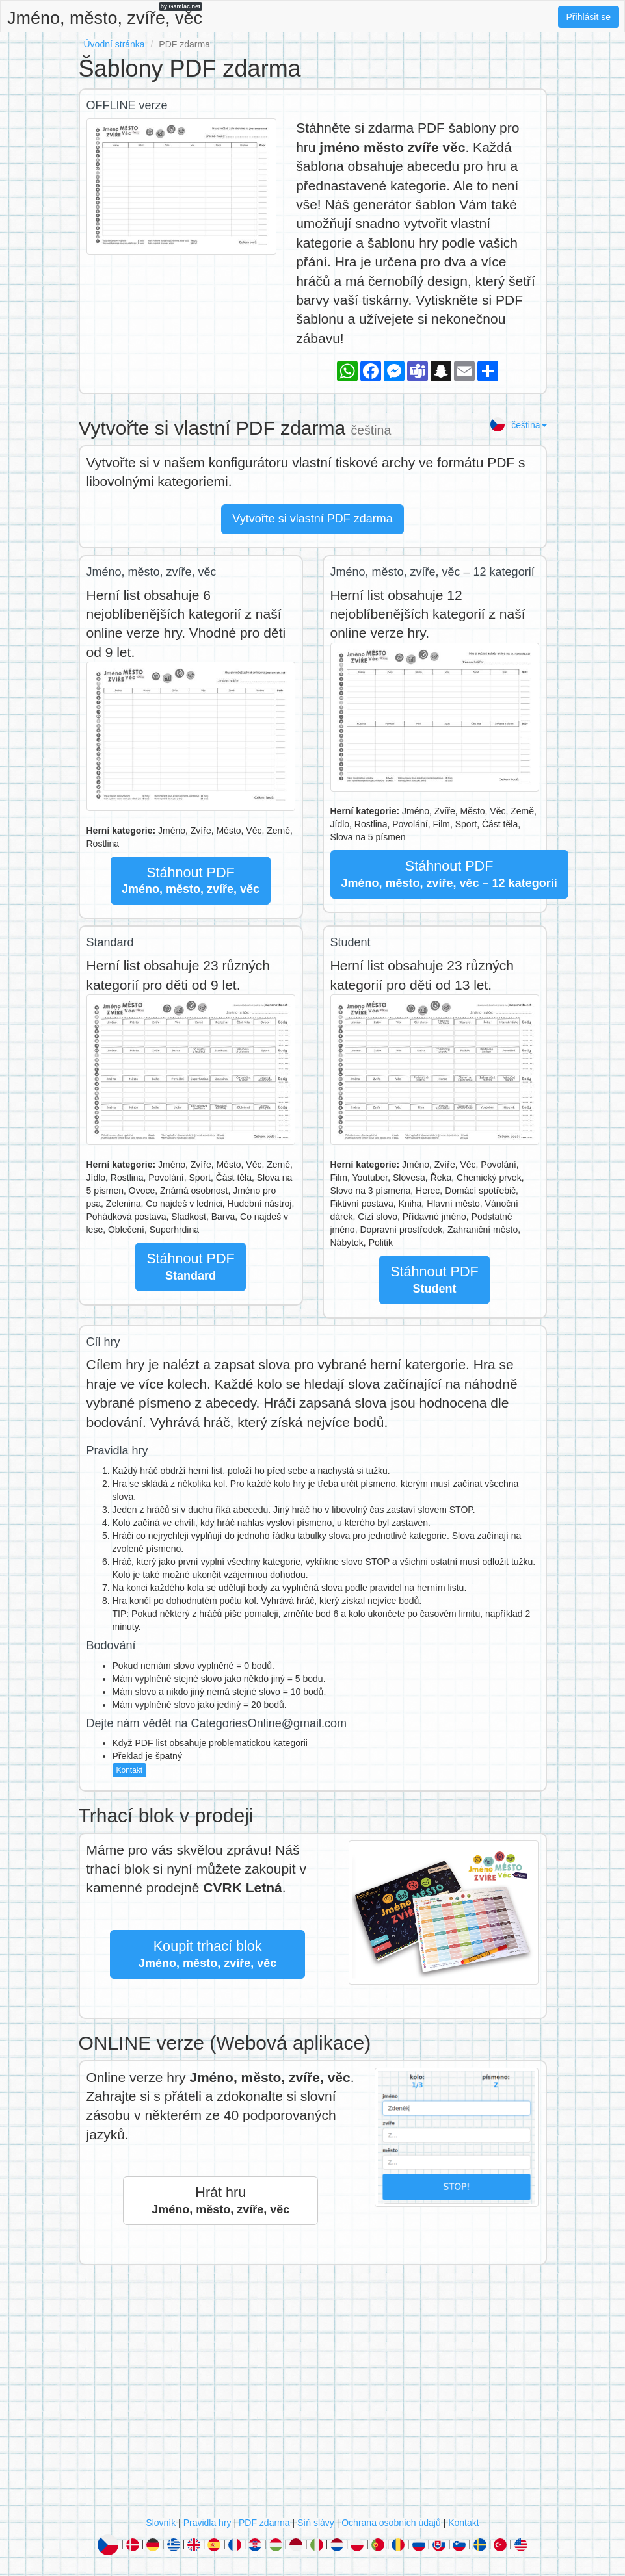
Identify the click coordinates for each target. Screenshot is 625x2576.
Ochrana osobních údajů (391, 2523)
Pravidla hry (207, 2523)
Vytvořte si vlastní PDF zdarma (312, 518)
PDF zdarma (264, 2523)
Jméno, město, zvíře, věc (104, 15)
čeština (517, 425)
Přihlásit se (588, 17)
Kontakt (129, 1770)
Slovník (161, 2523)
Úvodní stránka (114, 44)
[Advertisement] (313, 2394)
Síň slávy (315, 2523)
